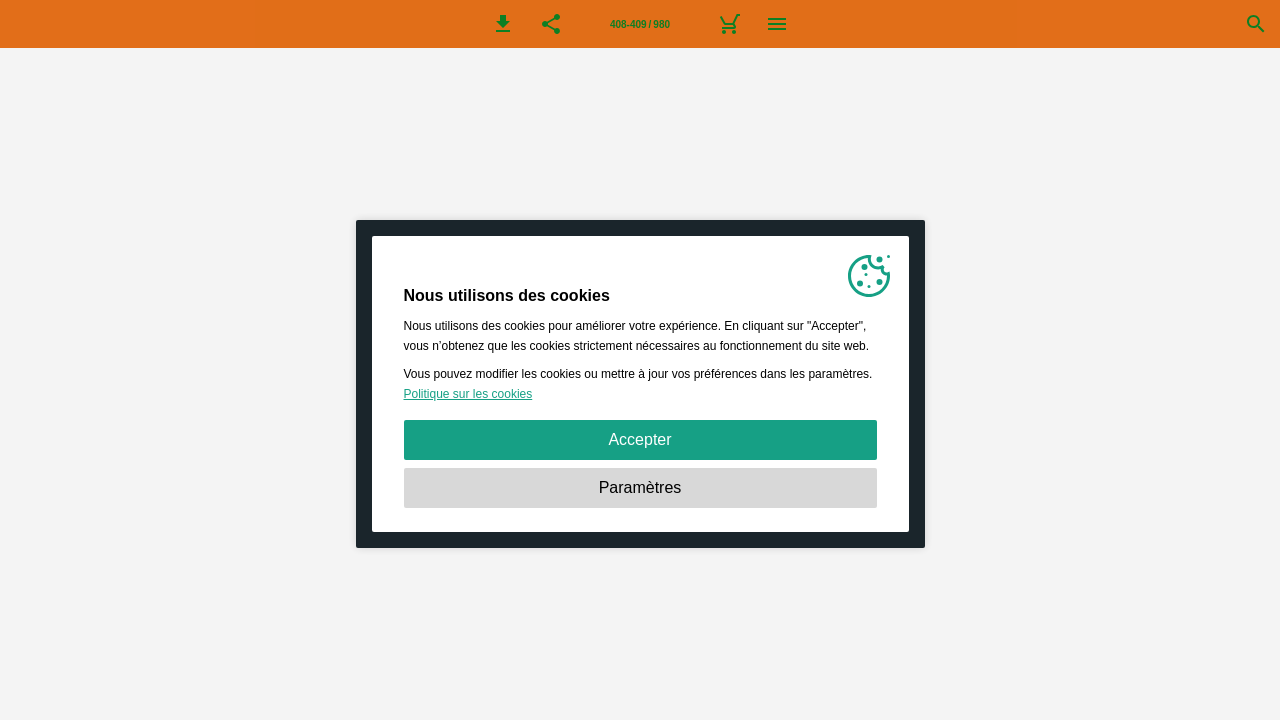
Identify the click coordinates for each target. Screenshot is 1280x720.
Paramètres (640, 487)
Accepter (639, 439)
